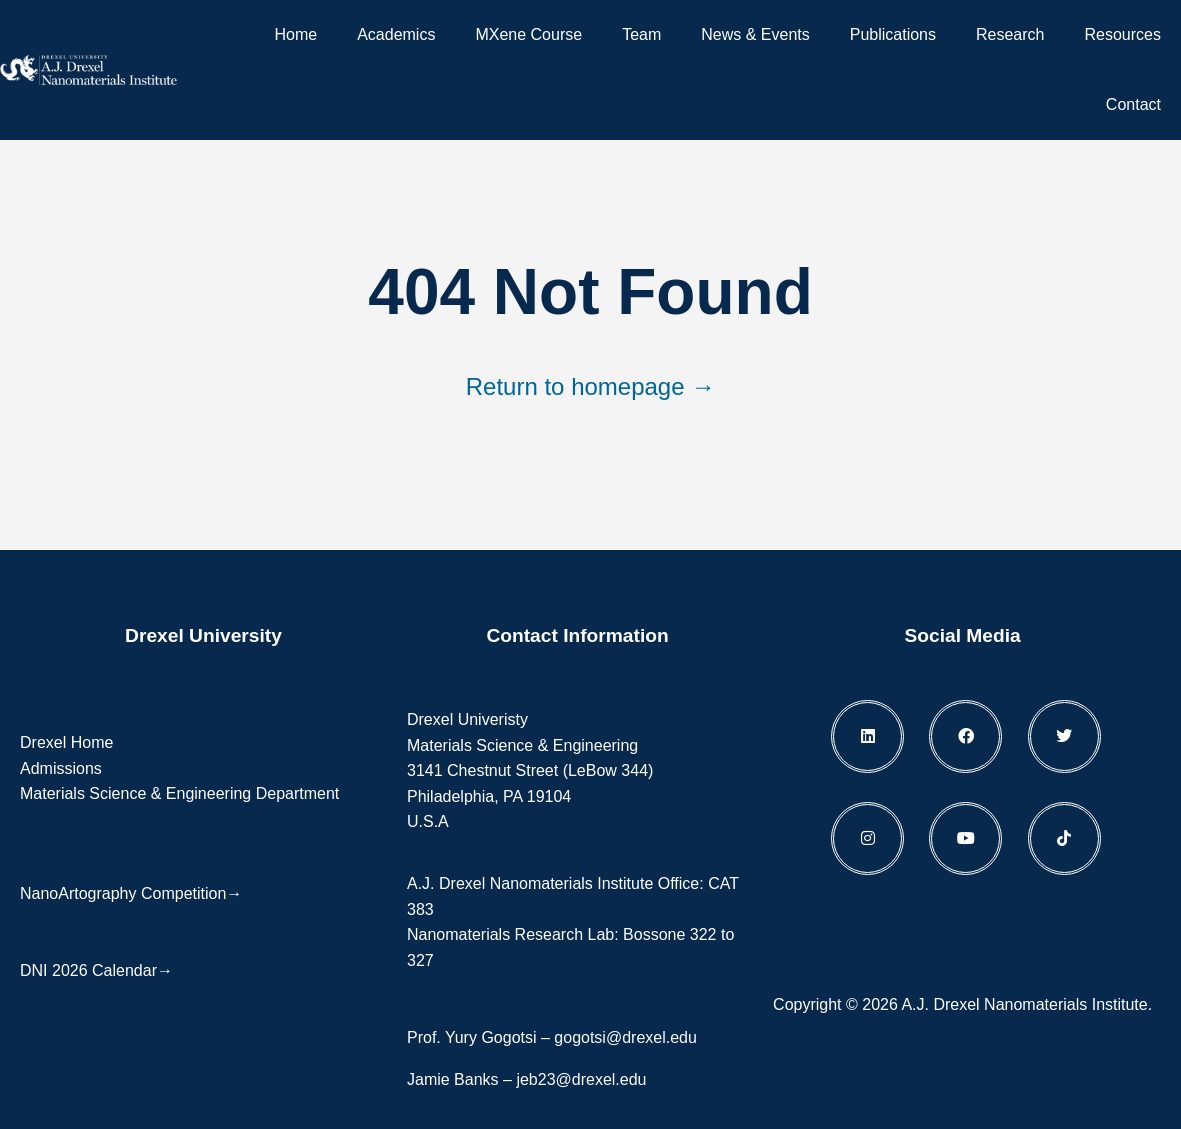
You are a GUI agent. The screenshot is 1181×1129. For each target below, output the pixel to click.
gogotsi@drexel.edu (625, 1037)
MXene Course (528, 34)
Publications (893, 34)
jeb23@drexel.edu (581, 1079)
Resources (1123, 34)
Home (295, 34)
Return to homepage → (590, 386)
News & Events (755, 34)
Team (641, 34)
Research (1010, 34)
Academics (396, 34)
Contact (1133, 104)
